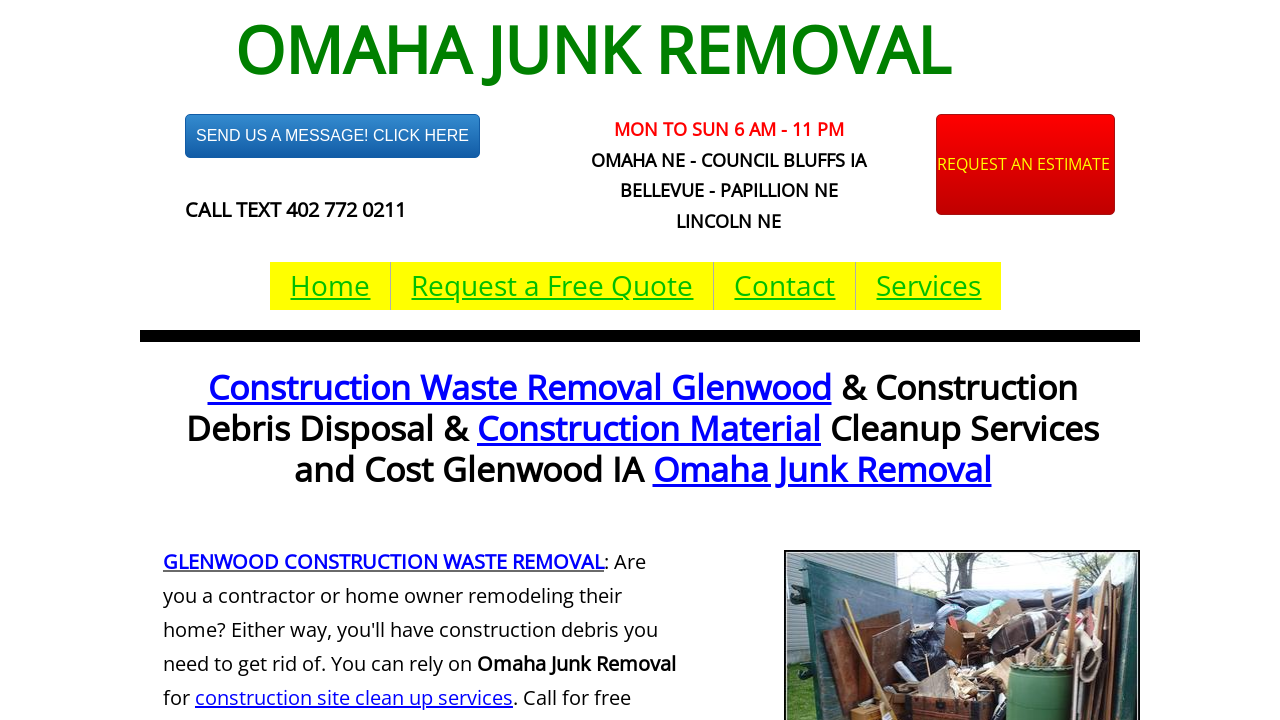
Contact (784, 285)
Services (928, 285)
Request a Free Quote (552, 285)
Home (330, 285)
